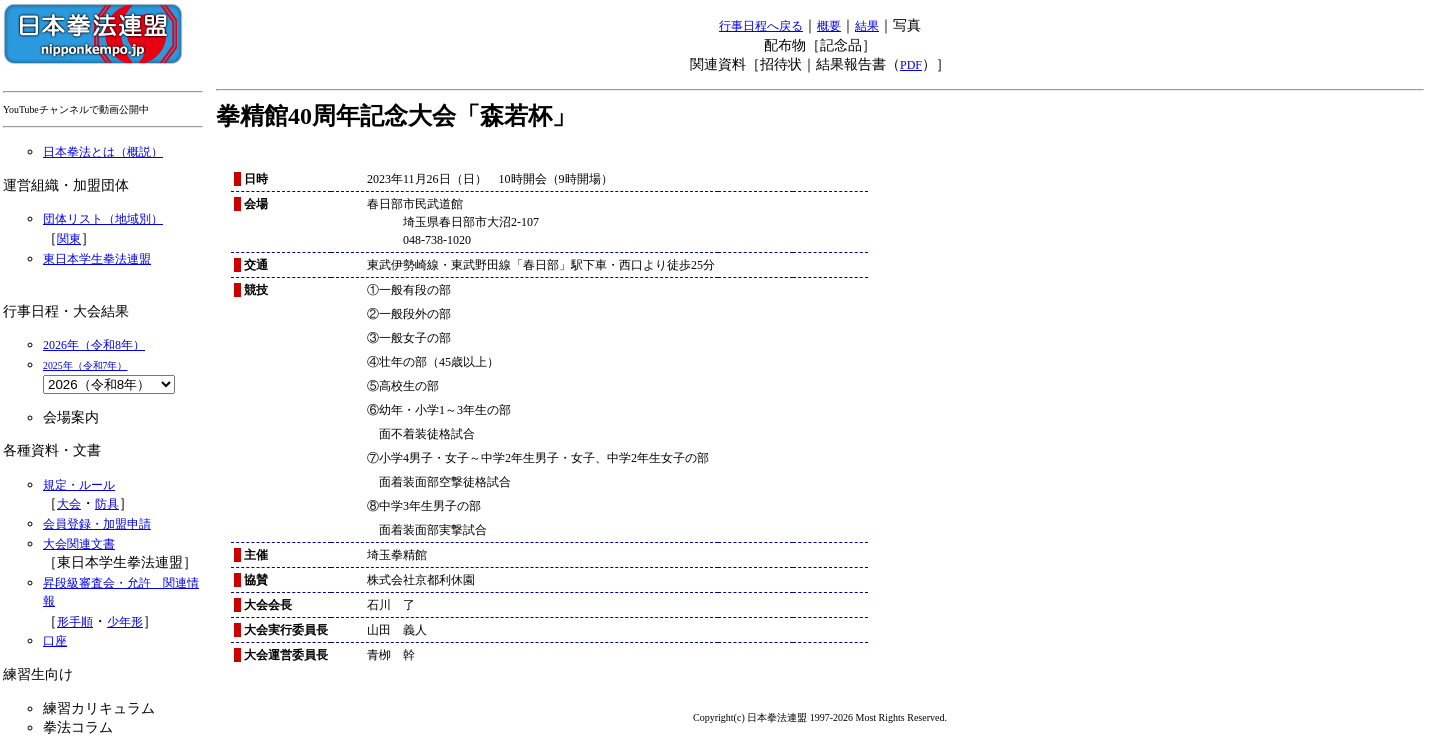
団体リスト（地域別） (103, 219)
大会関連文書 (79, 544)
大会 (69, 504)
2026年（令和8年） (94, 345)
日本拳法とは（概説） (103, 152)
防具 (107, 504)
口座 (55, 641)
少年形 (125, 622)
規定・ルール (79, 485)
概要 (829, 26)
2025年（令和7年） (85, 365)
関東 (69, 239)
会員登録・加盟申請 (97, 524)
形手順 (75, 622)
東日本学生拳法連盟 (97, 259)
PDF (911, 65)
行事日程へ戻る (761, 26)
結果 (867, 26)
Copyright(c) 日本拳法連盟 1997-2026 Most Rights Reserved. (820, 717)
